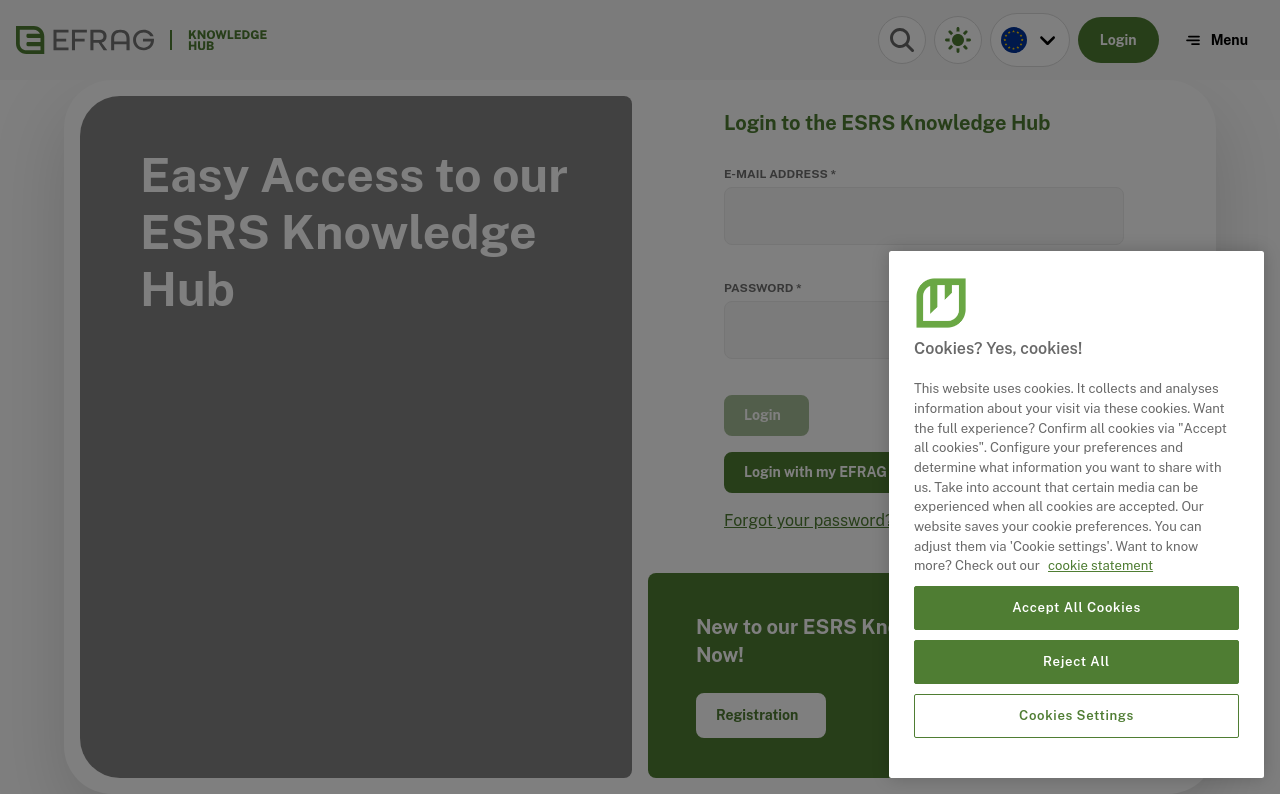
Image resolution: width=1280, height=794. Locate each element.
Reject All (1076, 661)
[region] (1076, 514)
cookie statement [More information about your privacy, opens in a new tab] (1100, 565)
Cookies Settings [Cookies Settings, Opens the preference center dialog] (1076, 715)
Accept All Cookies (1076, 607)
